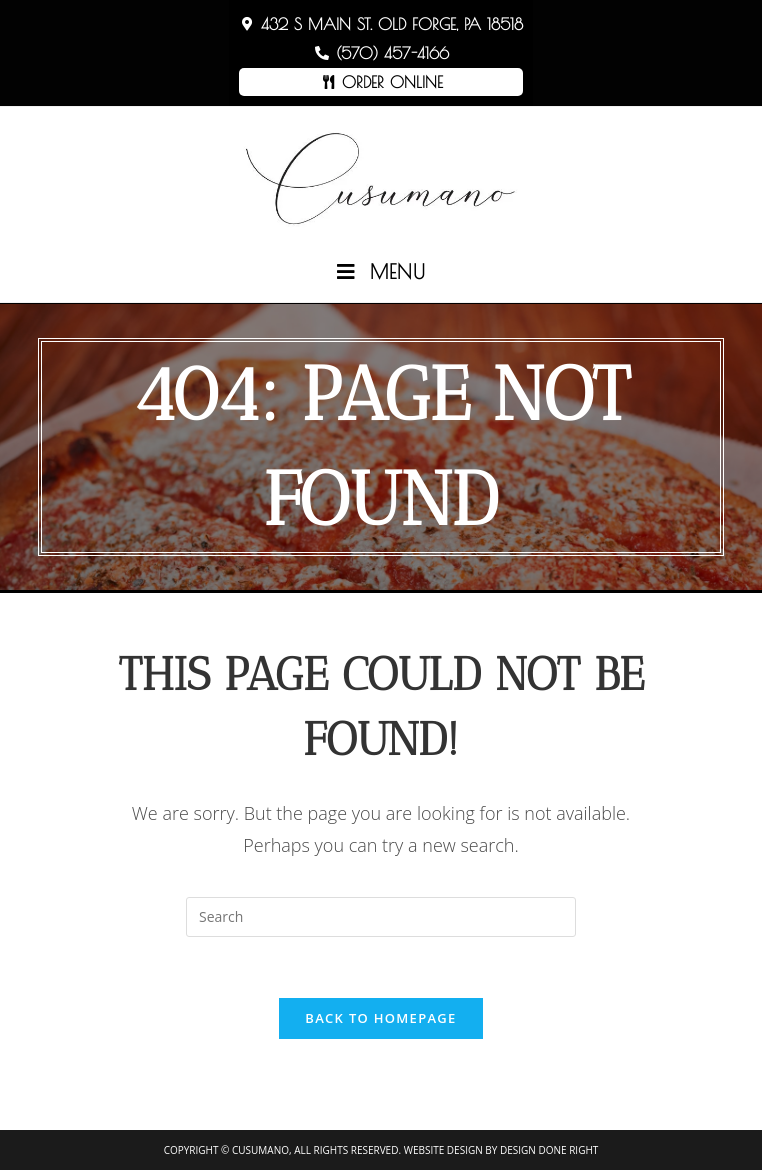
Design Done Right (549, 1150)
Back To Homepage (380, 1018)
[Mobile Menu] (381, 272)
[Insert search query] (381, 917)
